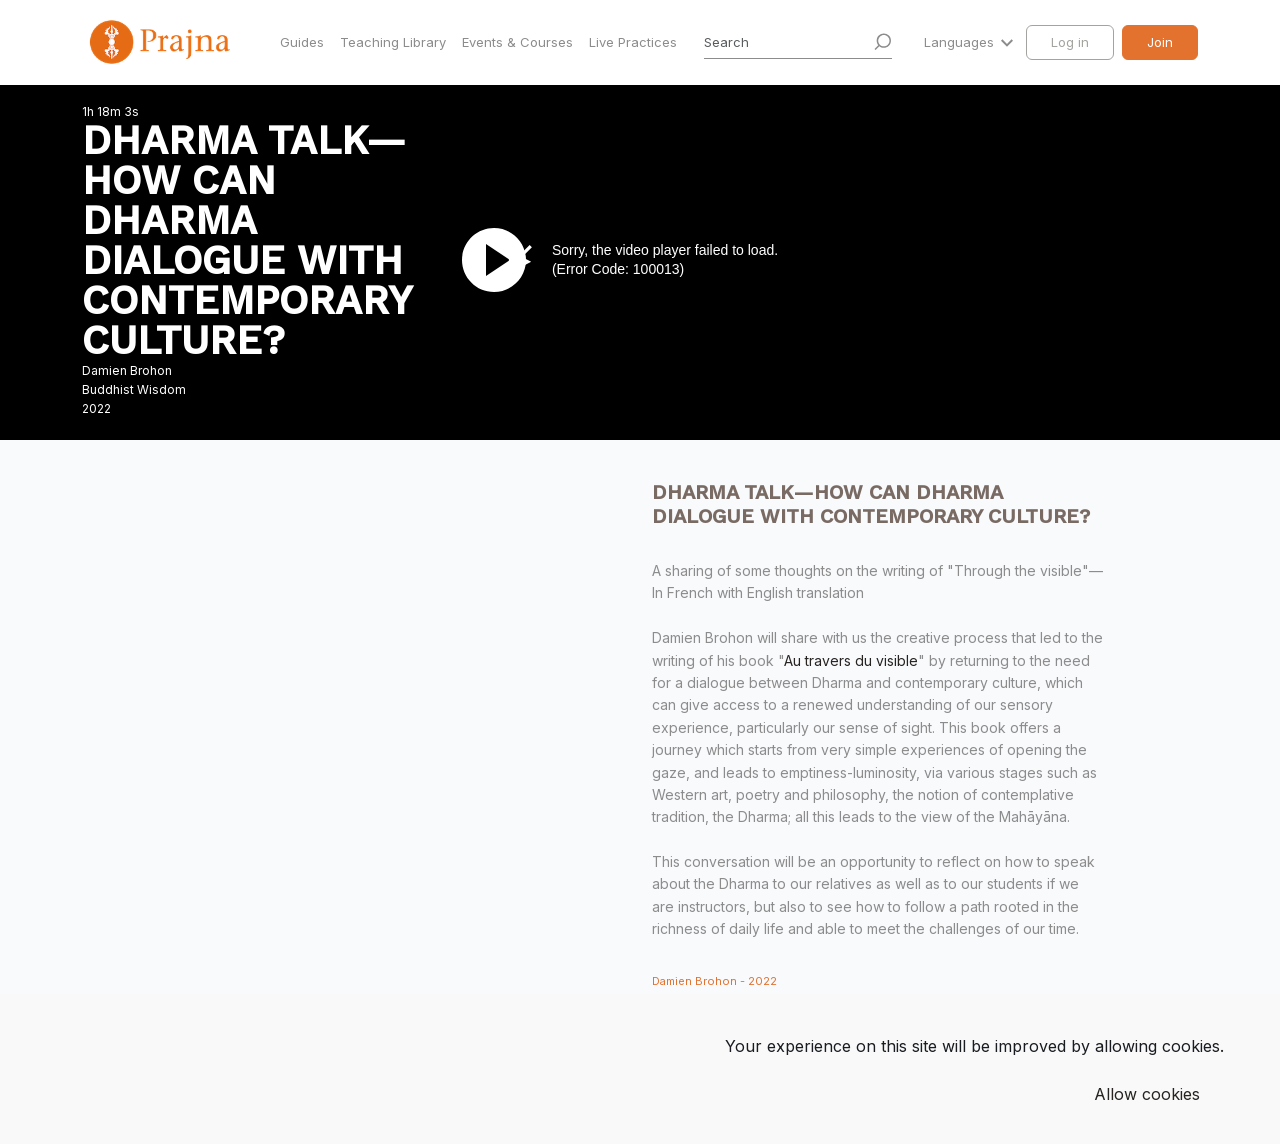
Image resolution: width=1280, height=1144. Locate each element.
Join (1160, 42)
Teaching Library (393, 42)
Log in (1070, 42)
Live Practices (633, 42)
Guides (302, 42)
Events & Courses (517, 42)
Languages (961, 42)
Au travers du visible (851, 660)
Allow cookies (1147, 1094)
